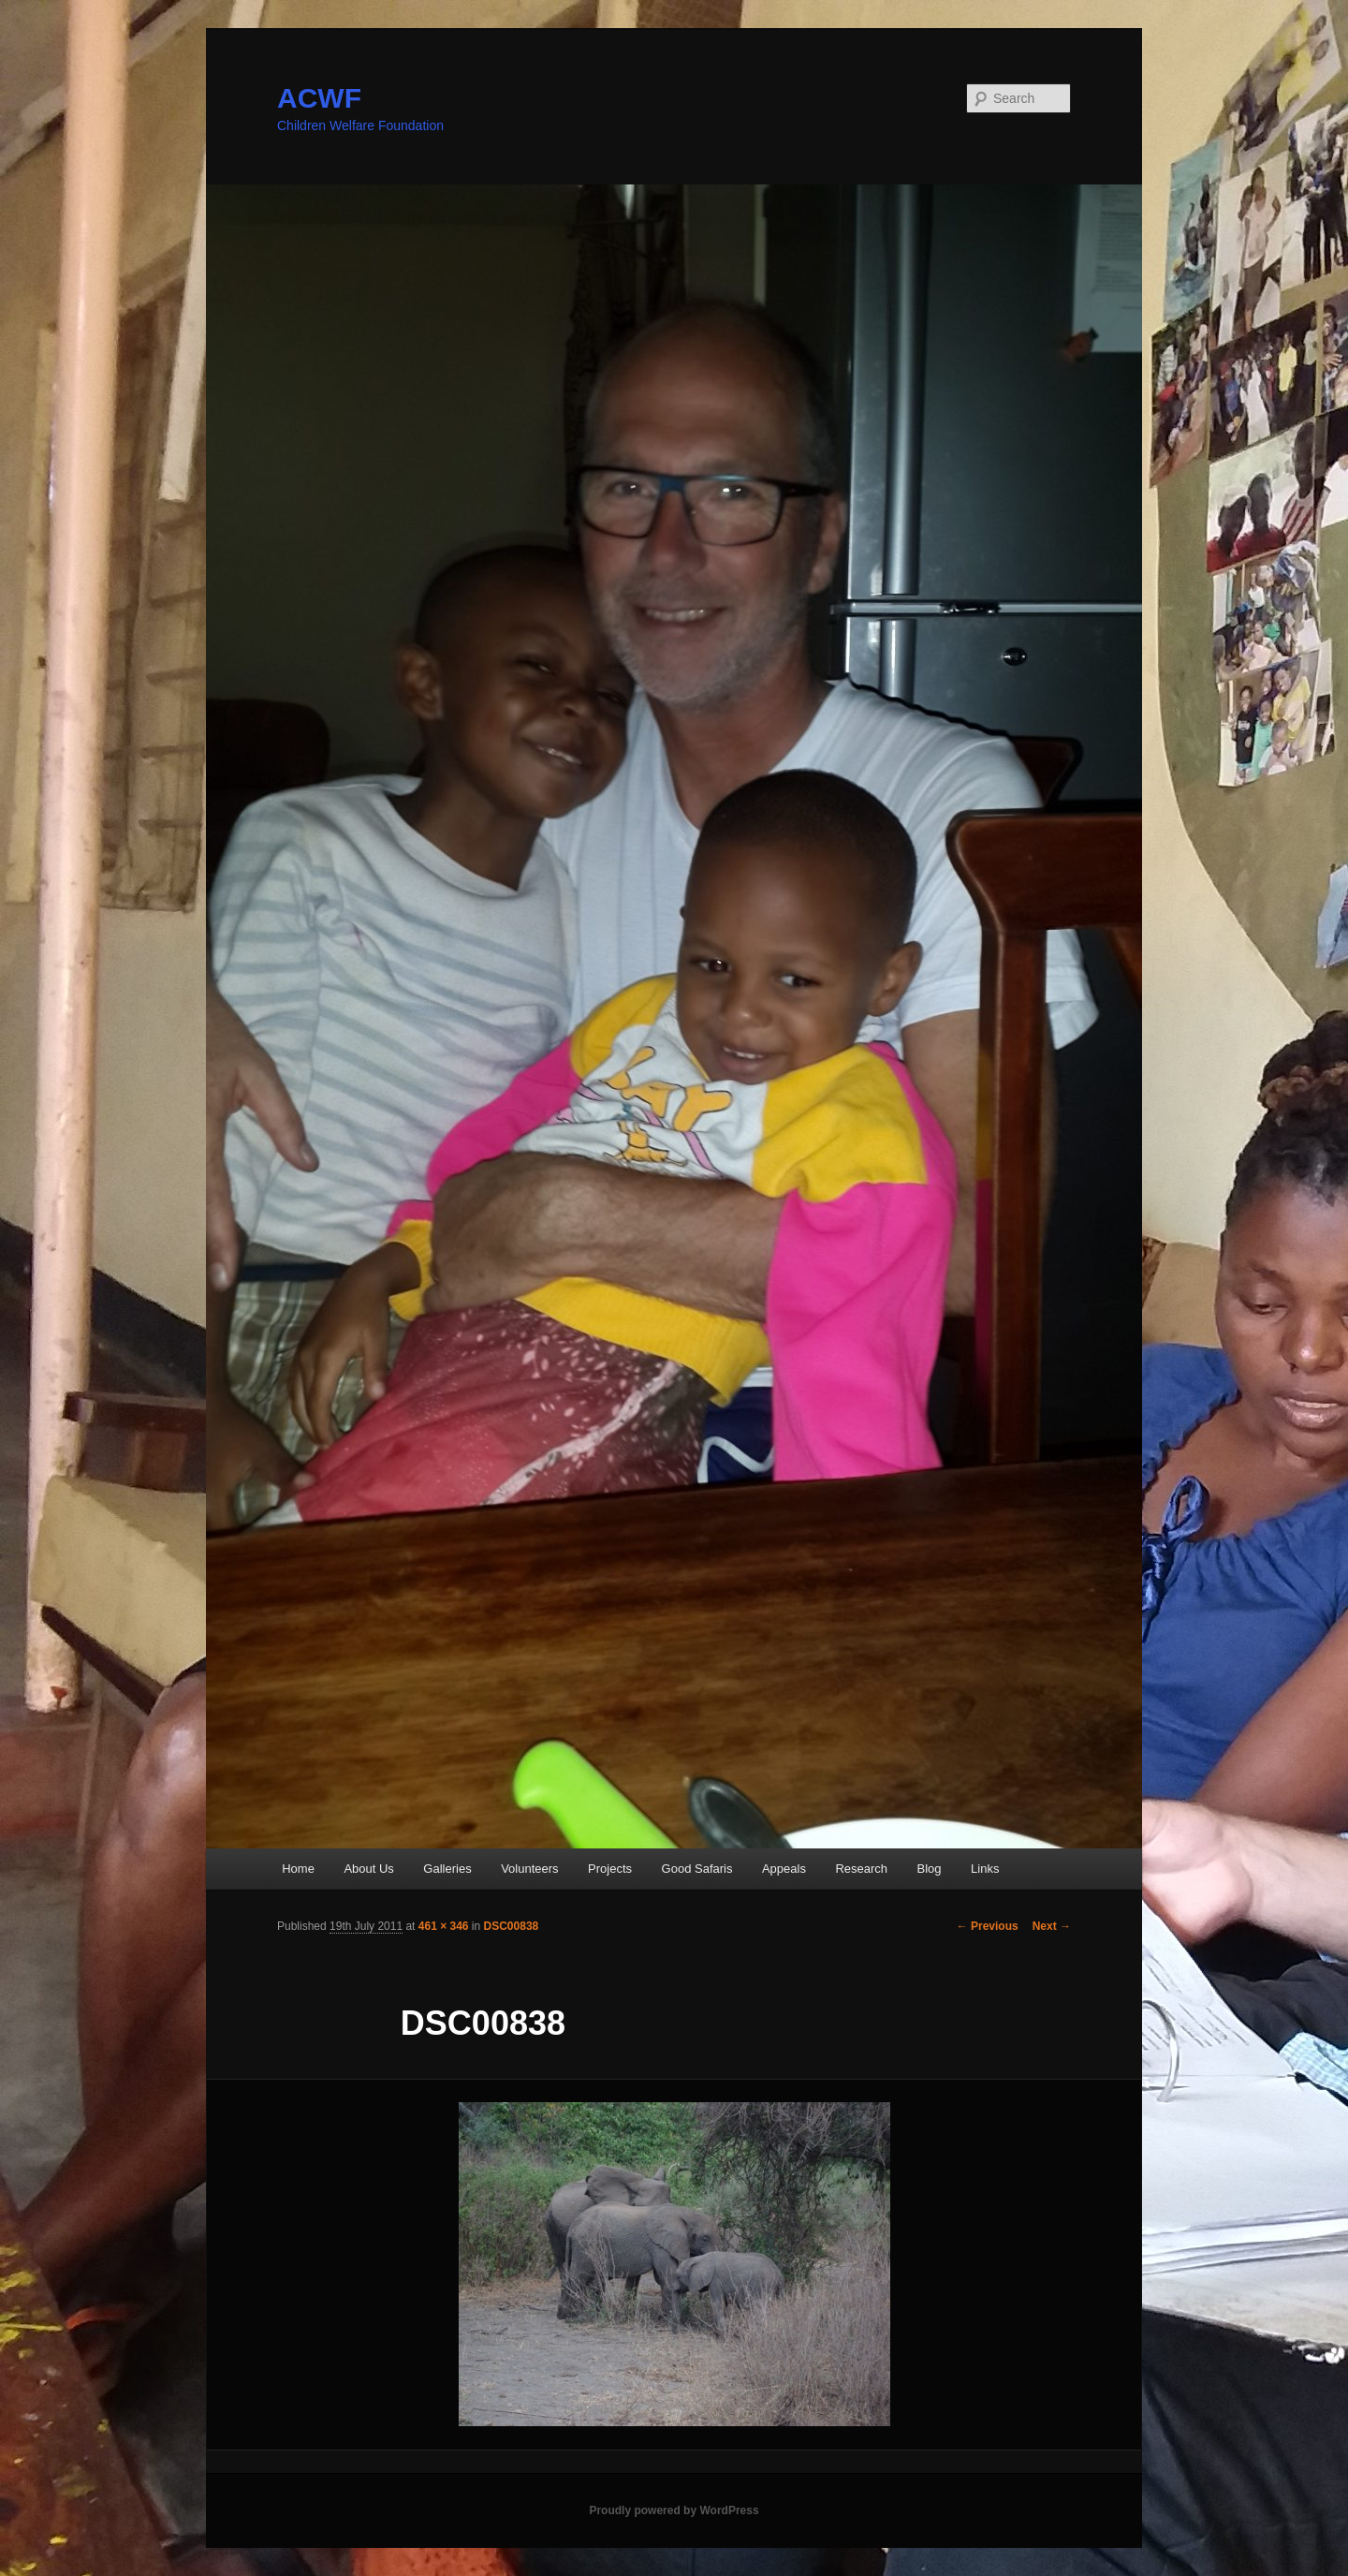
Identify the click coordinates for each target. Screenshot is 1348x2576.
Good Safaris (697, 1869)
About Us (368, 1869)
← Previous (987, 1926)
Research (861, 1869)
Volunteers (529, 1869)
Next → (1052, 1926)
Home (298, 1869)
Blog (929, 1869)
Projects (610, 1869)
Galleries (447, 1869)
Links (985, 1869)
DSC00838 (511, 1926)
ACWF (319, 97)
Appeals (784, 1869)
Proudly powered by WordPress (673, 2510)
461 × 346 (443, 1926)
